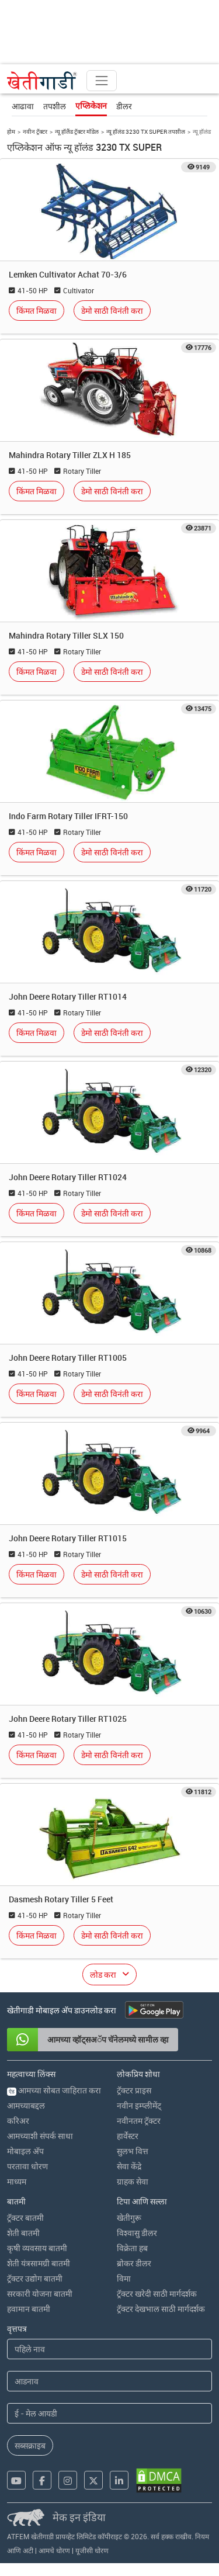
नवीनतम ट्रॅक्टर (139, 2120)
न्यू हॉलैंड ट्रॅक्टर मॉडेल (77, 131)
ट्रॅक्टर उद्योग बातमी (34, 2278)
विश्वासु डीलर (137, 2232)
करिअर (18, 2120)
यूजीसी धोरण (92, 2550)
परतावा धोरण (27, 2166)
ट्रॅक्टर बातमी (25, 2217)
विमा (124, 2278)
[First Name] (109, 2349)
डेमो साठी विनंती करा (112, 310)
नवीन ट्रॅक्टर (35, 131)
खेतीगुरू (129, 2217)
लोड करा (103, 1974)
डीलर (124, 106)
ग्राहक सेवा (132, 2181)
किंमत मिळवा (36, 310)
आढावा (23, 106)
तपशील (54, 106)
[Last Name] (109, 2381)
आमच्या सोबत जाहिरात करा (54, 2090)
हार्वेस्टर (127, 2135)
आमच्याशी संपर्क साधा (40, 2135)
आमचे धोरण (54, 2550)
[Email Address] (109, 2413)
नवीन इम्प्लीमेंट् (139, 2105)
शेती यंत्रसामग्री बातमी (38, 2263)
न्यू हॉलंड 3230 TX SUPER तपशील (145, 131)
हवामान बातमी (28, 2308)
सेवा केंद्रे (129, 2166)
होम (11, 131)
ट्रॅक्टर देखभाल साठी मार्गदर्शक (161, 2308)
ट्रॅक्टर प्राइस (134, 2090)
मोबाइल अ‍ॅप (25, 2151)
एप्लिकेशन (91, 105)
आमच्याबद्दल (26, 2105)
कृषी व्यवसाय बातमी (37, 2247)
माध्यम (16, 2181)
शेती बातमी (23, 2232)
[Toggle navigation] (101, 80)
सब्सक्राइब (30, 2445)
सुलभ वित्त (132, 2151)
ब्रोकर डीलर (134, 2263)
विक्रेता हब (132, 2247)
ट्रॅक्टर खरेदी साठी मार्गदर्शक (157, 2293)
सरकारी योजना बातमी (39, 2293)
